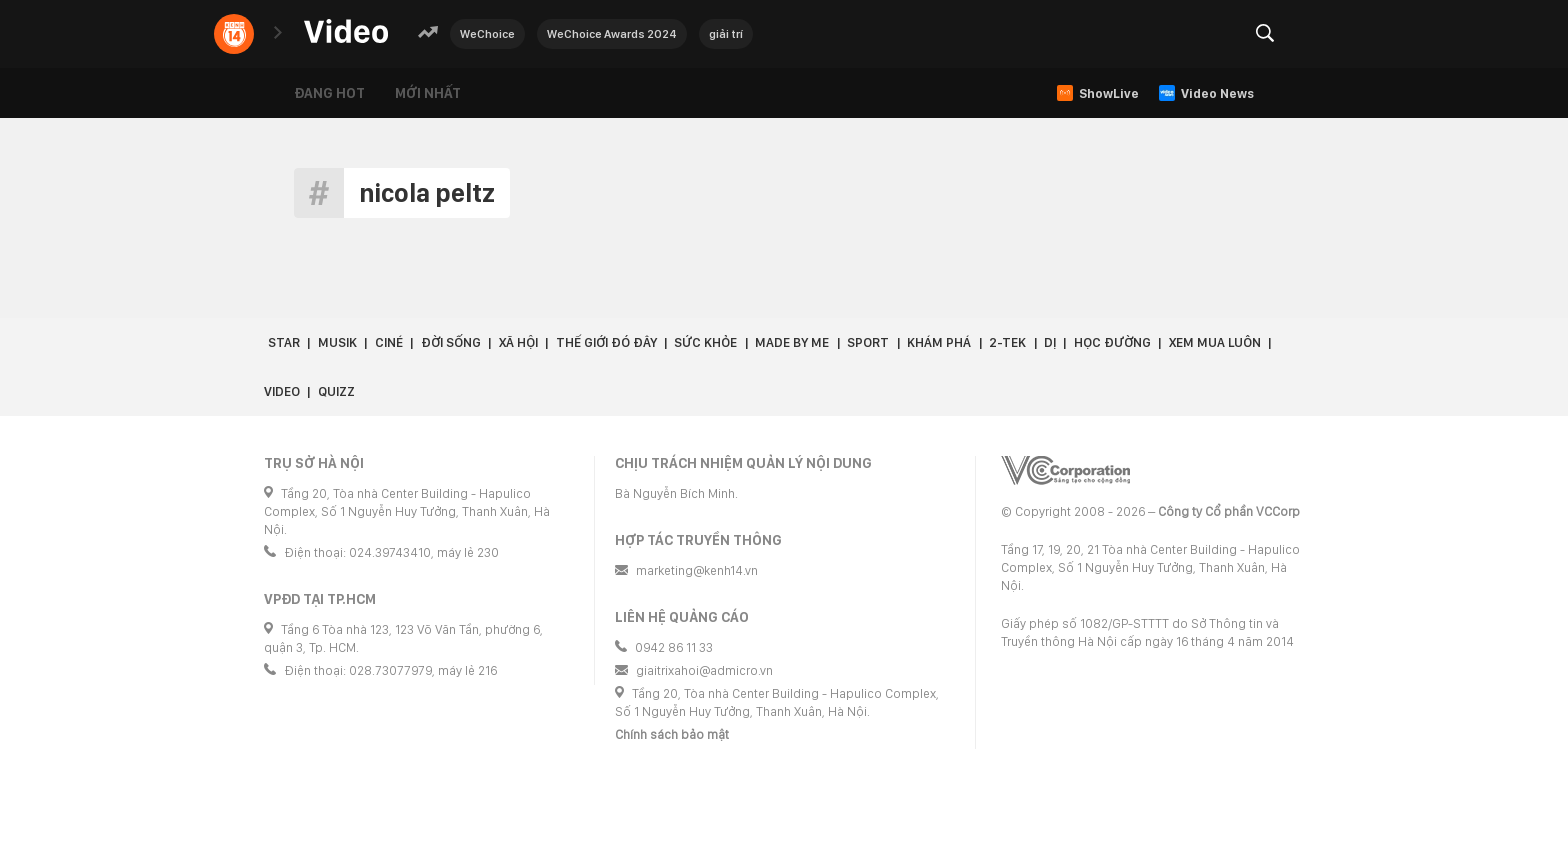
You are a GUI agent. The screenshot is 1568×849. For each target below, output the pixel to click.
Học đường (1112, 342)
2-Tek (1007, 342)
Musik (337, 342)
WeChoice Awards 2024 (612, 34)
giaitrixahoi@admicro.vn (704, 670)
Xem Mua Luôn (1215, 342)
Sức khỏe (705, 342)
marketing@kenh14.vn (697, 570)
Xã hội (518, 342)
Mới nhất (428, 93)
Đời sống (451, 342)
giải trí (726, 34)
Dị (1050, 342)
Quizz (336, 391)
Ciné (389, 342)
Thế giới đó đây (606, 342)
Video (282, 391)
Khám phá (939, 342)
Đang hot (329, 93)
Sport (868, 342)
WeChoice (487, 34)
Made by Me (792, 342)
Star (284, 342)
